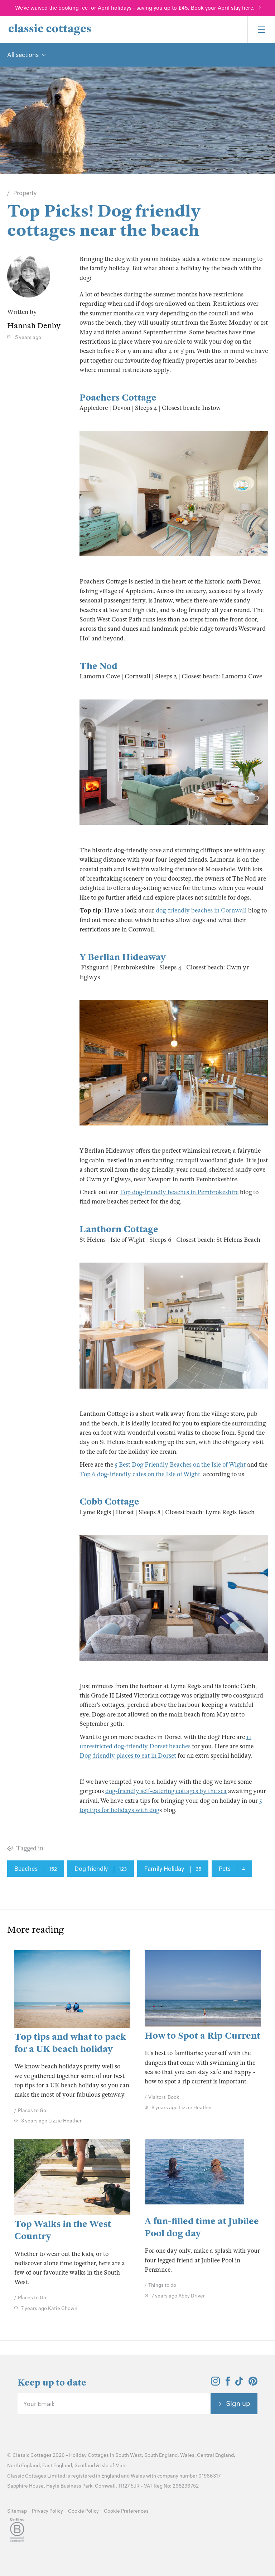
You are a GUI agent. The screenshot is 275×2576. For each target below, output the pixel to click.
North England (23, 2466)
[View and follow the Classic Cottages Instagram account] (215, 2383)
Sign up (238, 2403)
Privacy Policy (47, 2511)
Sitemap (17, 2511)
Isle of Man (112, 2466)
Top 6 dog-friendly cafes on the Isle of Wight (139, 1474)
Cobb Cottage (109, 1501)
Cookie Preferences (126, 2511)
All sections (23, 54)
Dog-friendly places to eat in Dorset (127, 1755)
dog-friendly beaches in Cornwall (201, 910)
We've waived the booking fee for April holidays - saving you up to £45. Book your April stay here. (135, 8)
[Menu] (261, 29)
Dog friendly (100, 1869)
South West (128, 2455)
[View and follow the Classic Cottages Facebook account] (228, 2383)
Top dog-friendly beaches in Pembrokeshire (179, 1192)
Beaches (35, 1869)
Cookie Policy (83, 2511)
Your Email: (38, 2403)
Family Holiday (172, 1869)
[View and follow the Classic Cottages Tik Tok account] (239, 2383)
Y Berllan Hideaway (122, 957)
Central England (215, 2455)
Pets (232, 1869)
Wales (187, 2455)
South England (161, 2455)
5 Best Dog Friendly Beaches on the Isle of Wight (180, 1464)
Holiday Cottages (89, 2455)
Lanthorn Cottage (118, 1229)
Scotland (84, 2466)
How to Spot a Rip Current (202, 2035)
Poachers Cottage (117, 397)
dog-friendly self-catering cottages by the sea (166, 1791)
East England (57, 2466)
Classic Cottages (32, 2455)
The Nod (98, 666)
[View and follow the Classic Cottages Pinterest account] (253, 2383)
